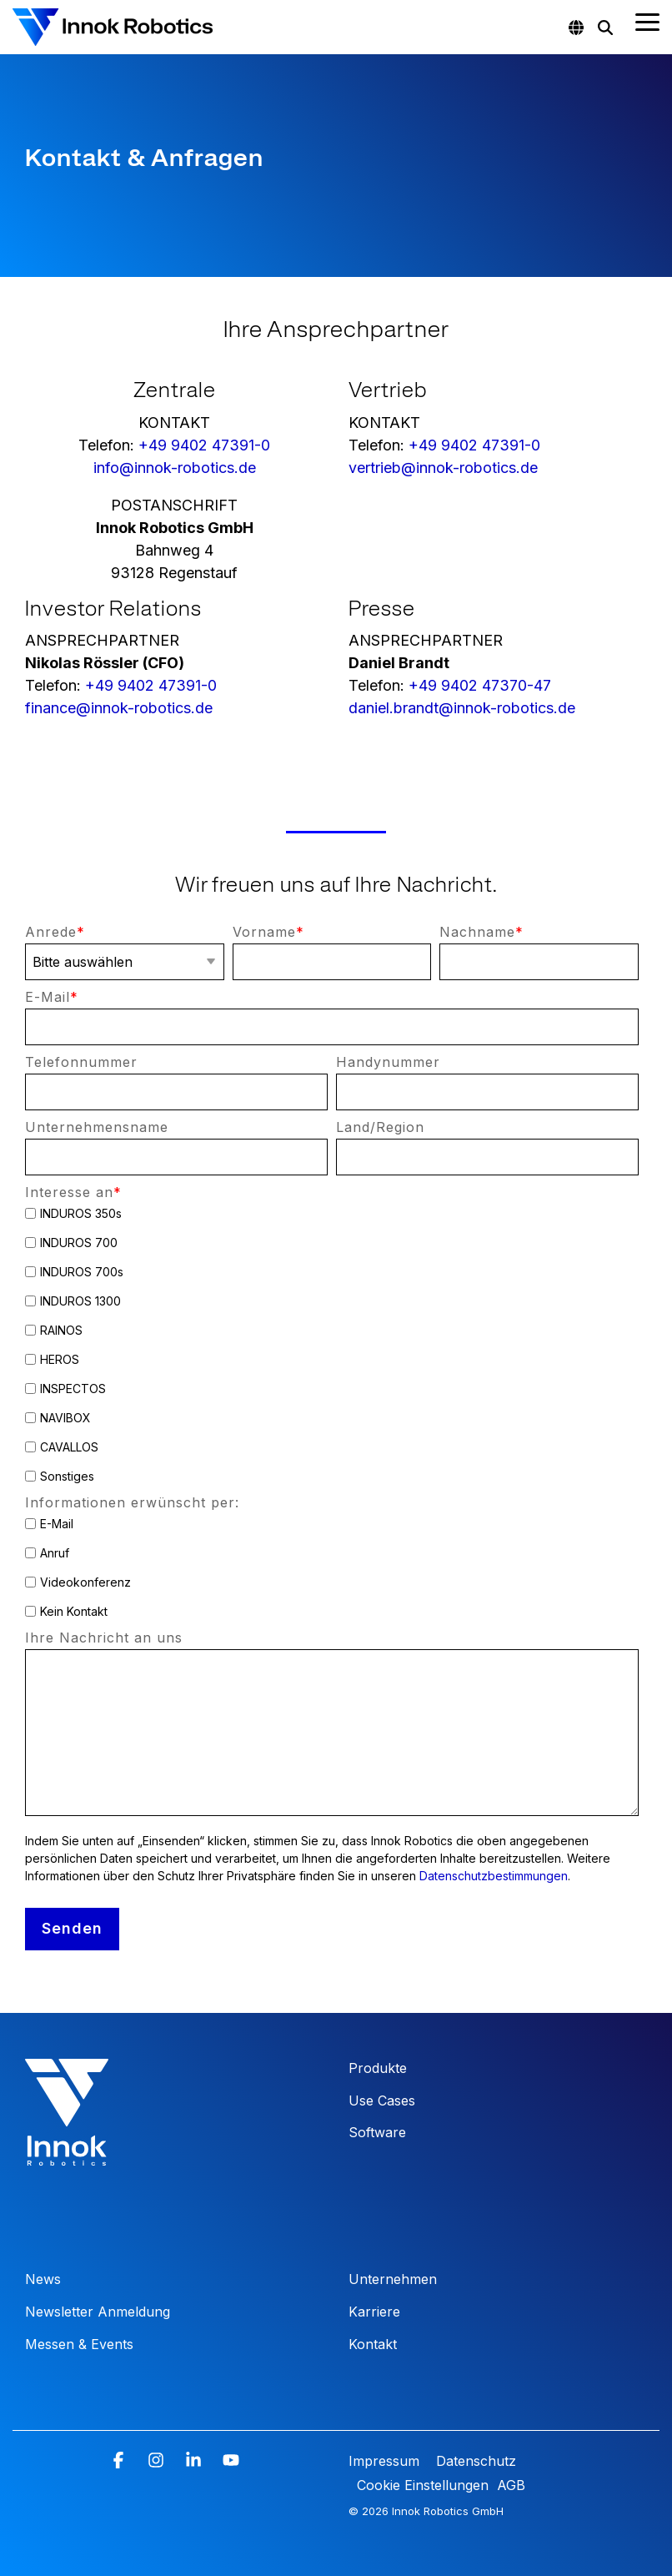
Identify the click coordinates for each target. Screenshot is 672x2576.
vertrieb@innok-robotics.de (443, 467)
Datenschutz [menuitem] (474, 2461)
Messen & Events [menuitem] (79, 2344)
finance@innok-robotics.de (119, 708)
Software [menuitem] (377, 2132)
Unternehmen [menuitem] (393, 2279)
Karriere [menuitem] (374, 2311)
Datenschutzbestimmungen (493, 1876)
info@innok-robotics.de (174, 467)
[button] (647, 20)
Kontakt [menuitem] (373, 2344)
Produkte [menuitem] (378, 2068)
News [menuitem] (43, 2279)
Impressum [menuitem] (386, 2461)
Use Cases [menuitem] (382, 2100)
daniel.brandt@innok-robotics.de (462, 708)
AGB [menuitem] (511, 2485)
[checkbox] (332, 1345)
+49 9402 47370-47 (480, 685)
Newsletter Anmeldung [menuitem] (97, 2311)
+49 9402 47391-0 (204, 445)
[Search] (605, 27)
